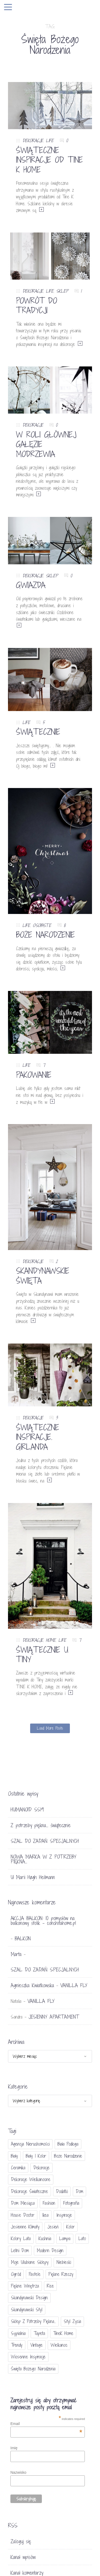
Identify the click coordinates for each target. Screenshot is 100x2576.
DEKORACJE (32, 140)
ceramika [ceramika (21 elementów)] (18, 2168)
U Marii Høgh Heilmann (33, 1877)
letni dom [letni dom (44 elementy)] (20, 2250)
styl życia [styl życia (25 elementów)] (72, 2321)
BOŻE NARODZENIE (45, 934)
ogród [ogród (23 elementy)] (16, 2274)
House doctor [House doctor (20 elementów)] (22, 2215)
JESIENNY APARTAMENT (54, 2016)
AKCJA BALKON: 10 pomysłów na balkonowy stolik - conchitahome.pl (43, 1920)
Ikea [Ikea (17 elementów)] (45, 2215)
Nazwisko (18, 2472)
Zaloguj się (21, 2541)
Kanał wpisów (23, 2557)
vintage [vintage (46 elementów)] (36, 2345)
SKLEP (62, 291)
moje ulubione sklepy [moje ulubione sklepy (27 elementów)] (30, 2262)
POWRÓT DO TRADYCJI (36, 305)
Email (46, 2424)
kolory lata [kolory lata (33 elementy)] (21, 2238)
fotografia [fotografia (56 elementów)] (71, 2203)
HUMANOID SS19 (27, 1809)
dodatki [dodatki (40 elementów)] (62, 2191)
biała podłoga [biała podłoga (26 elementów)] (68, 2144)
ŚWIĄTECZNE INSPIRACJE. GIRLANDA (37, 1437)
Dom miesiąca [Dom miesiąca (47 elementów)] (23, 2203)
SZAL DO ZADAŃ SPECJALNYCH (45, 1841)
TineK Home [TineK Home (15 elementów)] (63, 2333)
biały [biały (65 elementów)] (14, 2156)
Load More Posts (50, 1728)
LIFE (50, 140)
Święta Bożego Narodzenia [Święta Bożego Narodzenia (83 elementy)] (33, 2369)
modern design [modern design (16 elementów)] (50, 2250)
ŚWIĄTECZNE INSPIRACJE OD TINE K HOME (49, 160)
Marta (16, 1954)
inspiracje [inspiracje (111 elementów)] (64, 2215)
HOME (51, 1640)
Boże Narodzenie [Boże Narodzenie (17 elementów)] (68, 2156)
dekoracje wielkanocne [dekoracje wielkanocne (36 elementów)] (30, 2179)
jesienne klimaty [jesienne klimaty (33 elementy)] (25, 2227)
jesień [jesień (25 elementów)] (52, 2227)
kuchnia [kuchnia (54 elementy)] (45, 2238)
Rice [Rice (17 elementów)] (50, 2286)
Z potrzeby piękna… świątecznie (41, 1825)
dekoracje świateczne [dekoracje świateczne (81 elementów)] (29, 2191)
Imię (13, 2448)
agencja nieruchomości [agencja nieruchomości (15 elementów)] (30, 2144)
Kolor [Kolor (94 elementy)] (70, 2227)
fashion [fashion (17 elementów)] (49, 2203)
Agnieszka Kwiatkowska (32, 1985)
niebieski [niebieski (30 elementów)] (64, 2262)
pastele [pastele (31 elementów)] (35, 2274)
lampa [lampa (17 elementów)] (64, 2238)
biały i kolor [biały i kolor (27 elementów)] (36, 2156)
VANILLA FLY (73, 1985)
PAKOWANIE (33, 1074)
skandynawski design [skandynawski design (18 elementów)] (29, 2298)
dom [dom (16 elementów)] (79, 2191)
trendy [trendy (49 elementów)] (16, 2345)
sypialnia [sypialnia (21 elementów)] (18, 2333)
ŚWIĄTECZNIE (38, 731)
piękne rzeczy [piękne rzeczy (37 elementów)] (61, 2274)
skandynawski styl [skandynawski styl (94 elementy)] (26, 2309)
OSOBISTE (42, 925)
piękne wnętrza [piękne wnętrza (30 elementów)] (25, 2286)
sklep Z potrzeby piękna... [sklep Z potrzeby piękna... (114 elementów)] (33, 2321)
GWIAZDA (30, 585)
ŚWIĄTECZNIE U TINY (42, 1654)
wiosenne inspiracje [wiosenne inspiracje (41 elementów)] (28, 2357)
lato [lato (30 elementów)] (82, 2238)
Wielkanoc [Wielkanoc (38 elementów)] (59, 2345)
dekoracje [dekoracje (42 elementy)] (41, 2168)
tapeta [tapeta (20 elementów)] (39, 2333)
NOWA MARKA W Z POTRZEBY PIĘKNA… (43, 1859)
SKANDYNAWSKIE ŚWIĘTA (42, 1275)
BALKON (23, 1938)
